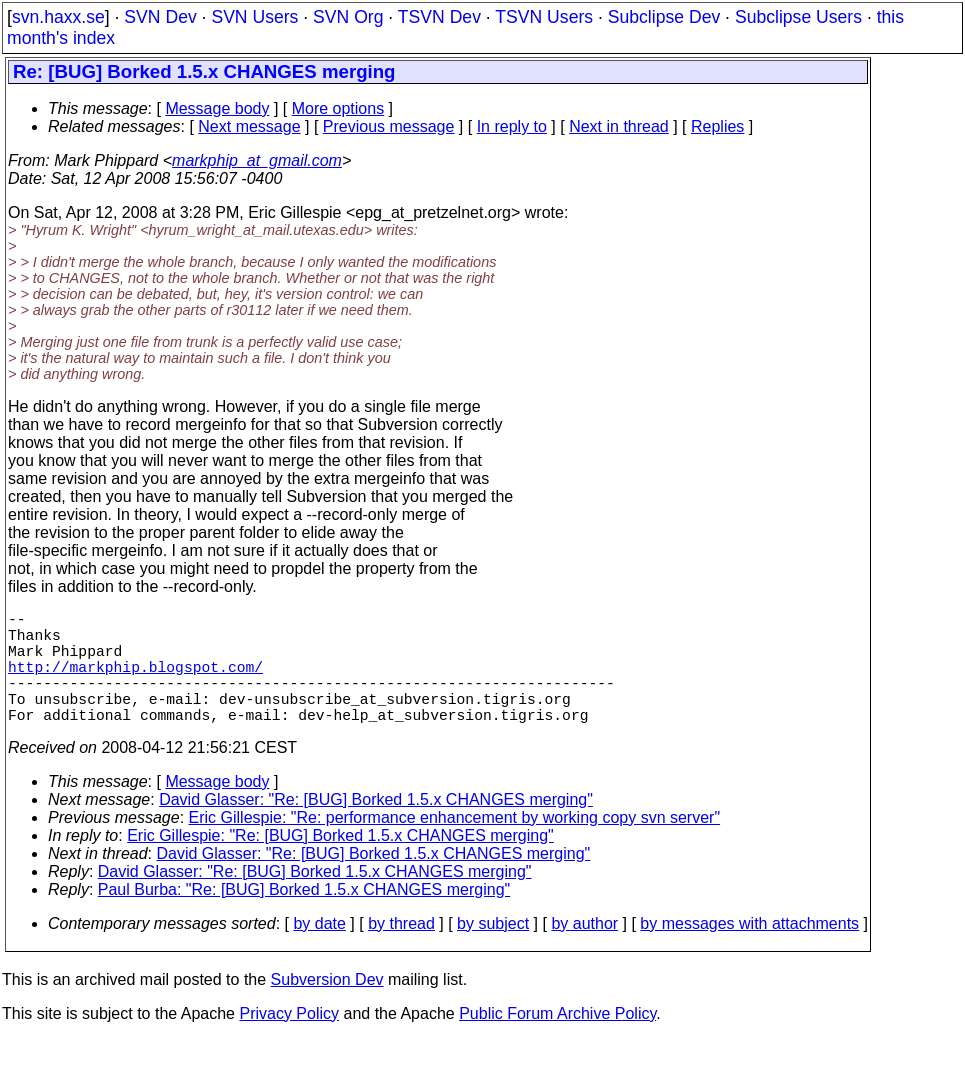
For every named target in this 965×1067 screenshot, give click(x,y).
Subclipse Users (798, 17)
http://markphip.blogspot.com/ (135, 682)
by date (319, 951)
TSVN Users (544, 17)
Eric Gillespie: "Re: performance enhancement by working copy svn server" (455, 845)
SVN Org (348, 17)
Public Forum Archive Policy (557, 1041)
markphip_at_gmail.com (257, 160)
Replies (717, 126)
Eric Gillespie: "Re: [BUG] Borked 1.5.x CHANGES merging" (340, 863)
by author (584, 951)
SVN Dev (160, 17)
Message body (217, 108)
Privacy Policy (289, 1041)
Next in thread (619, 126)
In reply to (512, 126)
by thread (401, 951)
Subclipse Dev (664, 17)
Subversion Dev (327, 1007)
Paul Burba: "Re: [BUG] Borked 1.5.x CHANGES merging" (304, 917)
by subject (493, 951)
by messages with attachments (749, 951)
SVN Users (254, 17)
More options (338, 108)
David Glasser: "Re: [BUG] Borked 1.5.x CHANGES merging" (376, 827)
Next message (249, 126)
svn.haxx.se (58, 17)
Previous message (389, 126)
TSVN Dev (439, 17)
